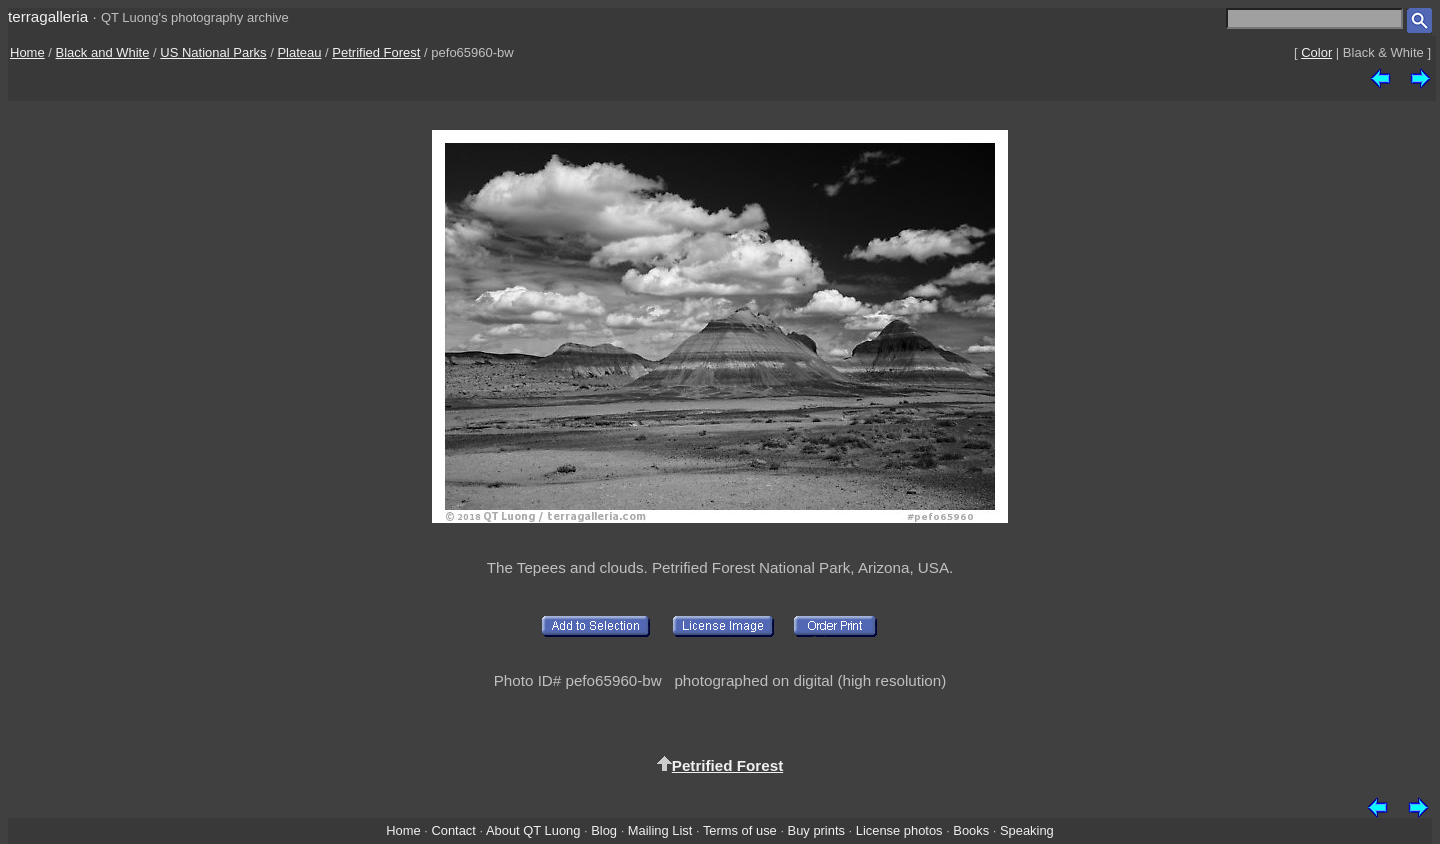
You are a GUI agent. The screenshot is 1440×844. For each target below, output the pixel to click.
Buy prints (816, 830)
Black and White (103, 52)
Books (971, 830)
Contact (453, 830)
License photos (899, 830)
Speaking (1027, 830)
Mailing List (660, 830)
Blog (604, 830)
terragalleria (48, 16)
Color (1316, 52)
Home (27, 52)
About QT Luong (533, 830)
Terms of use (740, 830)
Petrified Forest (376, 52)
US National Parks (213, 52)
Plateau (299, 52)
